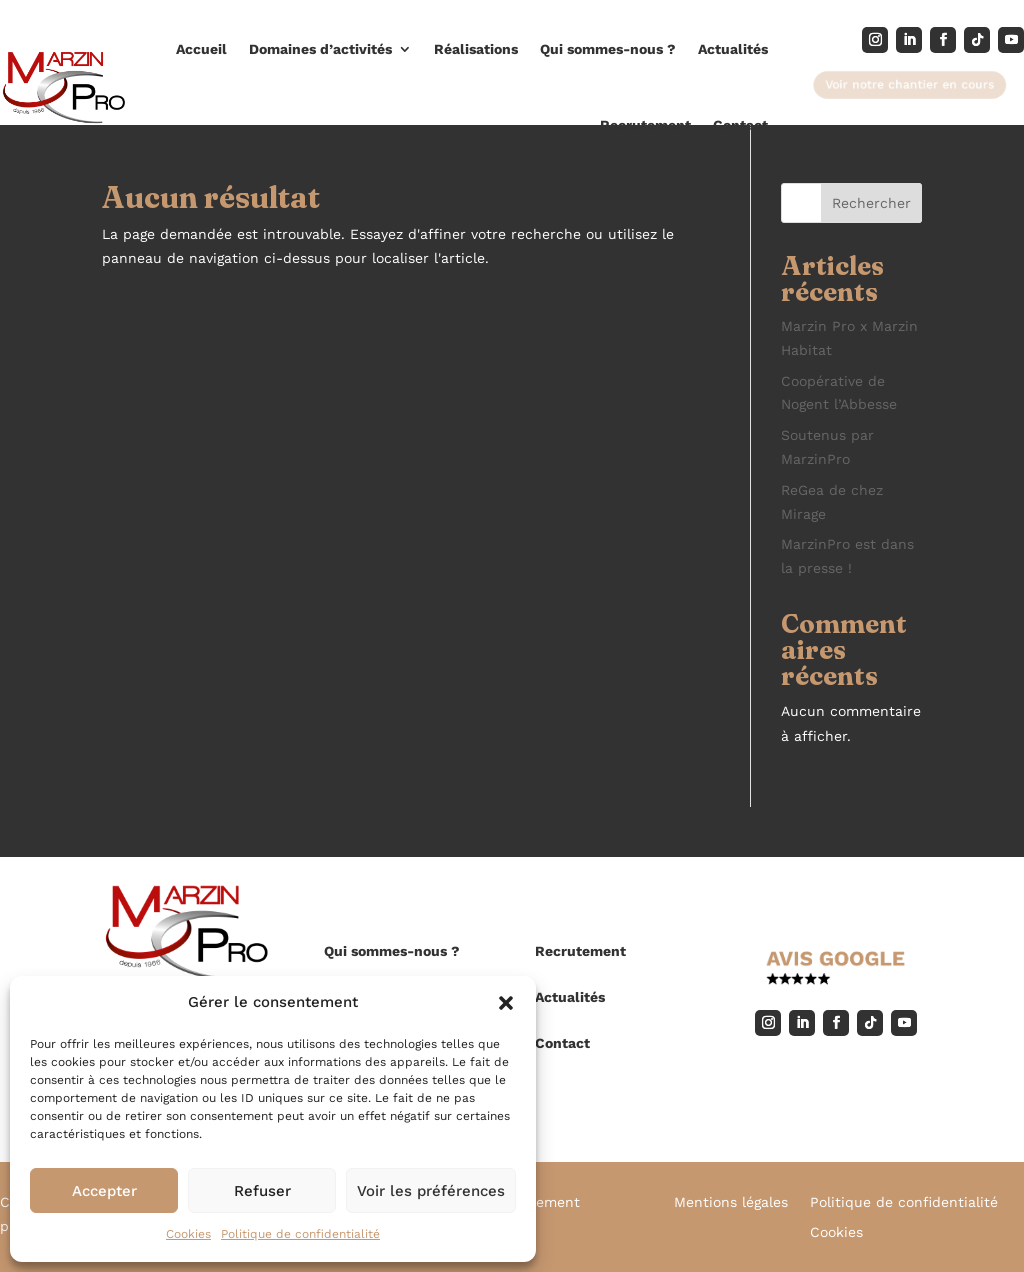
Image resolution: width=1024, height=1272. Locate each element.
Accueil (201, 49)
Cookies (188, 1234)
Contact (740, 125)
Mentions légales (731, 1202)
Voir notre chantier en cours (909, 84)
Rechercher (871, 203)
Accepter (104, 1191)
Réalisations (476, 49)
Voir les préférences (431, 1191)
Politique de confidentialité (300, 1234)
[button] (506, 1003)
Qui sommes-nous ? (608, 49)
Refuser (262, 1191)
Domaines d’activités (320, 49)
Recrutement (645, 125)
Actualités (733, 49)
